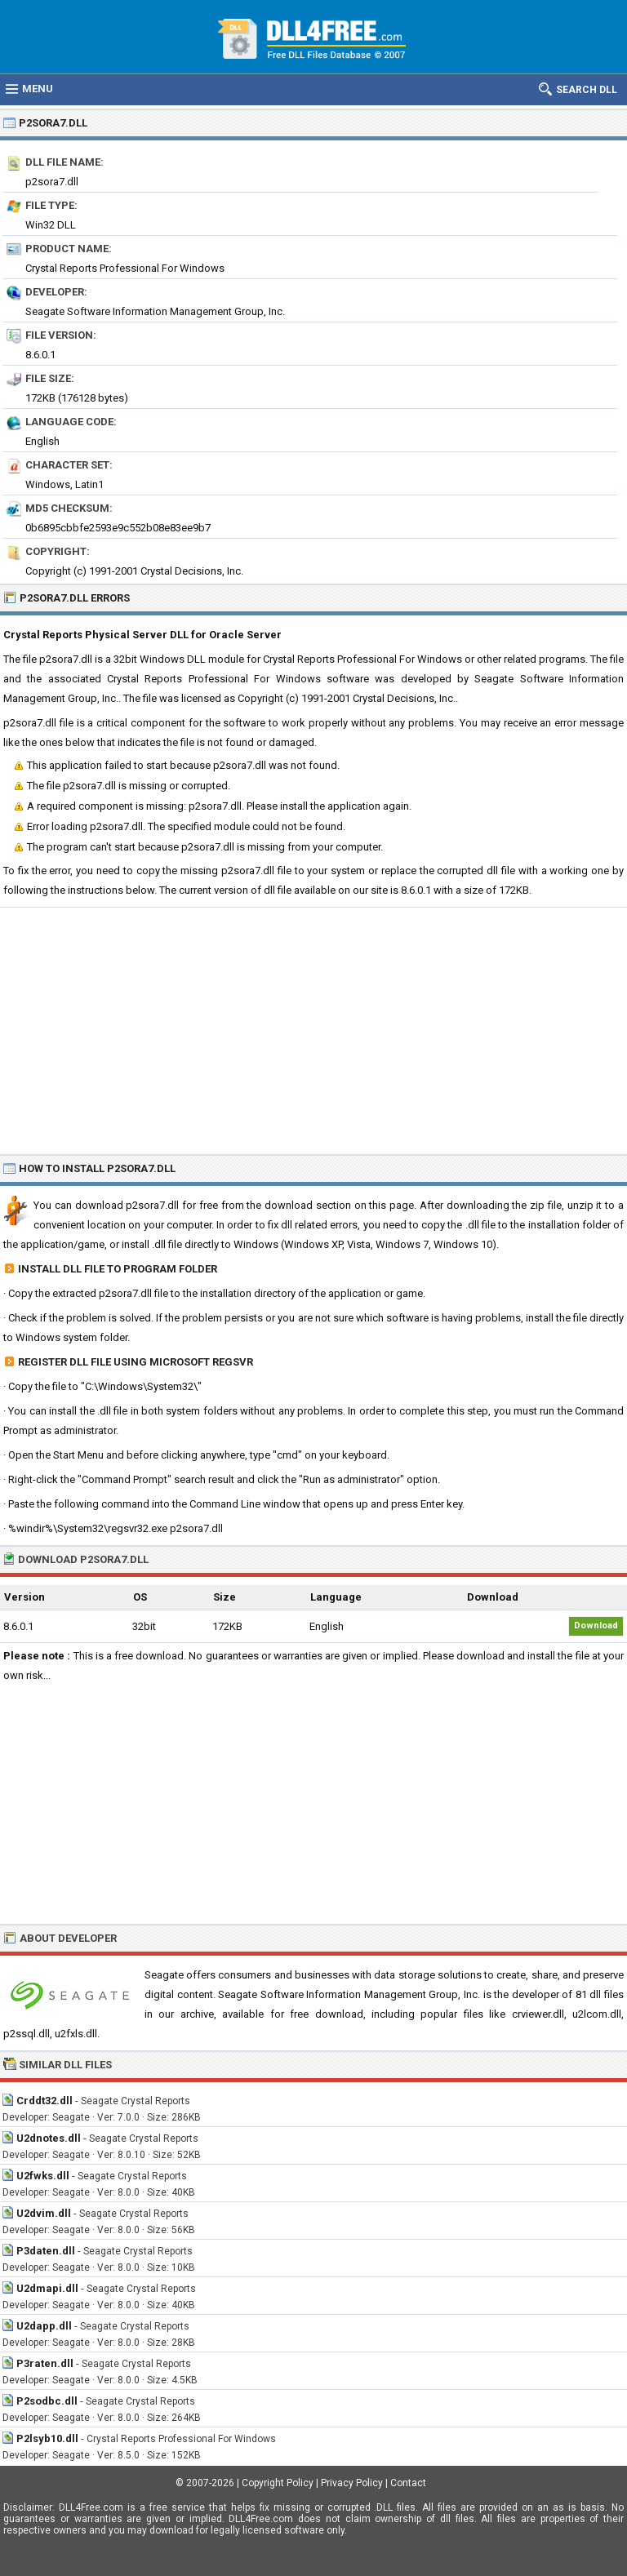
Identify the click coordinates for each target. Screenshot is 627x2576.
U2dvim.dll (43, 2213)
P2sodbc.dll (47, 2401)
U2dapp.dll (44, 2326)
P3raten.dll (44, 2363)
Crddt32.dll (44, 2100)
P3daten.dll (45, 2251)
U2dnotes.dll (48, 2138)
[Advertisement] (313, 1030)
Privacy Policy (352, 2483)
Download (596, 1625)
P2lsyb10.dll (47, 2438)
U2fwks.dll (42, 2176)
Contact (408, 2483)
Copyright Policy (278, 2483)
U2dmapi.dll (47, 2288)
